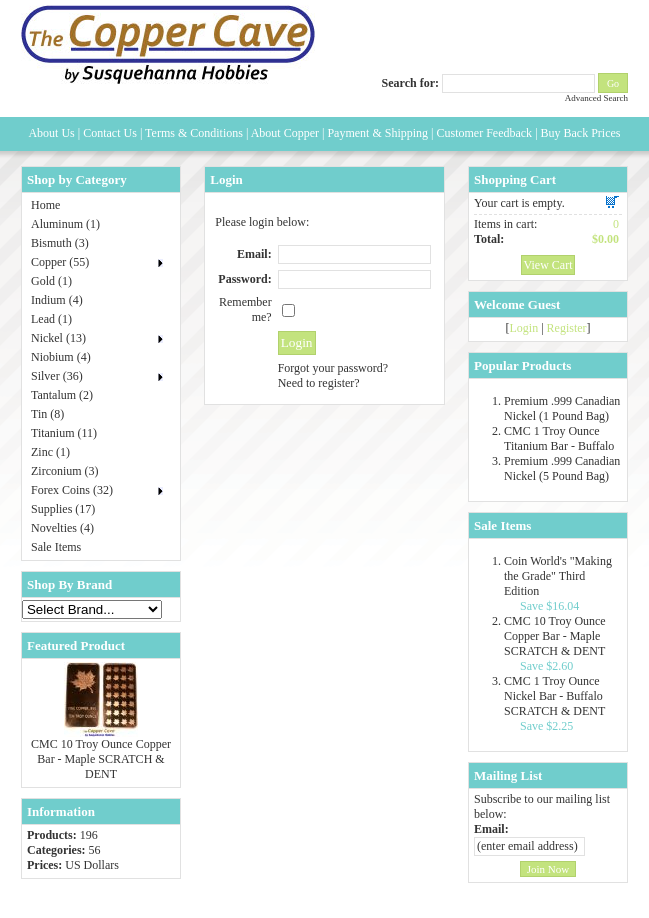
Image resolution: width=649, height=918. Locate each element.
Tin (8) (47, 414)
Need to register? (319, 383)
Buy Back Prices (581, 133)
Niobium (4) (61, 357)
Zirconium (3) (65, 471)
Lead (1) (51, 319)
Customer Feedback (484, 133)
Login (523, 328)
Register (567, 328)
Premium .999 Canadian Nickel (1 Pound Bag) (562, 408)
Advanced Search (596, 98)
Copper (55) (60, 262)
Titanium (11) (64, 433)
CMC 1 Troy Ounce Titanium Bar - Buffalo (559, 438)
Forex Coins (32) (72, 490)
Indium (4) (57, 300)
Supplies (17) (63, 509)
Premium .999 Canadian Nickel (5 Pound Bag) (562, 468)
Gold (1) (51, 281)
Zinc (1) (50, 452)
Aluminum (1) (65, 224)
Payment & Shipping (377, 133)
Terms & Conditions (194, 133)
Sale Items (56, 547)
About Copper (285, 133)
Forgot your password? (333, 368)
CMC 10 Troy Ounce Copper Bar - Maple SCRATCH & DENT (101, 759)
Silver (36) (57, 376)
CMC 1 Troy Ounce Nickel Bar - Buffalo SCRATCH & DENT (554, 696)
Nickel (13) (58, 338)
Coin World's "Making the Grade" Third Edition (558, 576)
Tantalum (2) (62, 395)
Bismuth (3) (60, 243)
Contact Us (110, 133)
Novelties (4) (62, 528)
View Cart (548, 265)
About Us (51, 133)
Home (45, 205)
